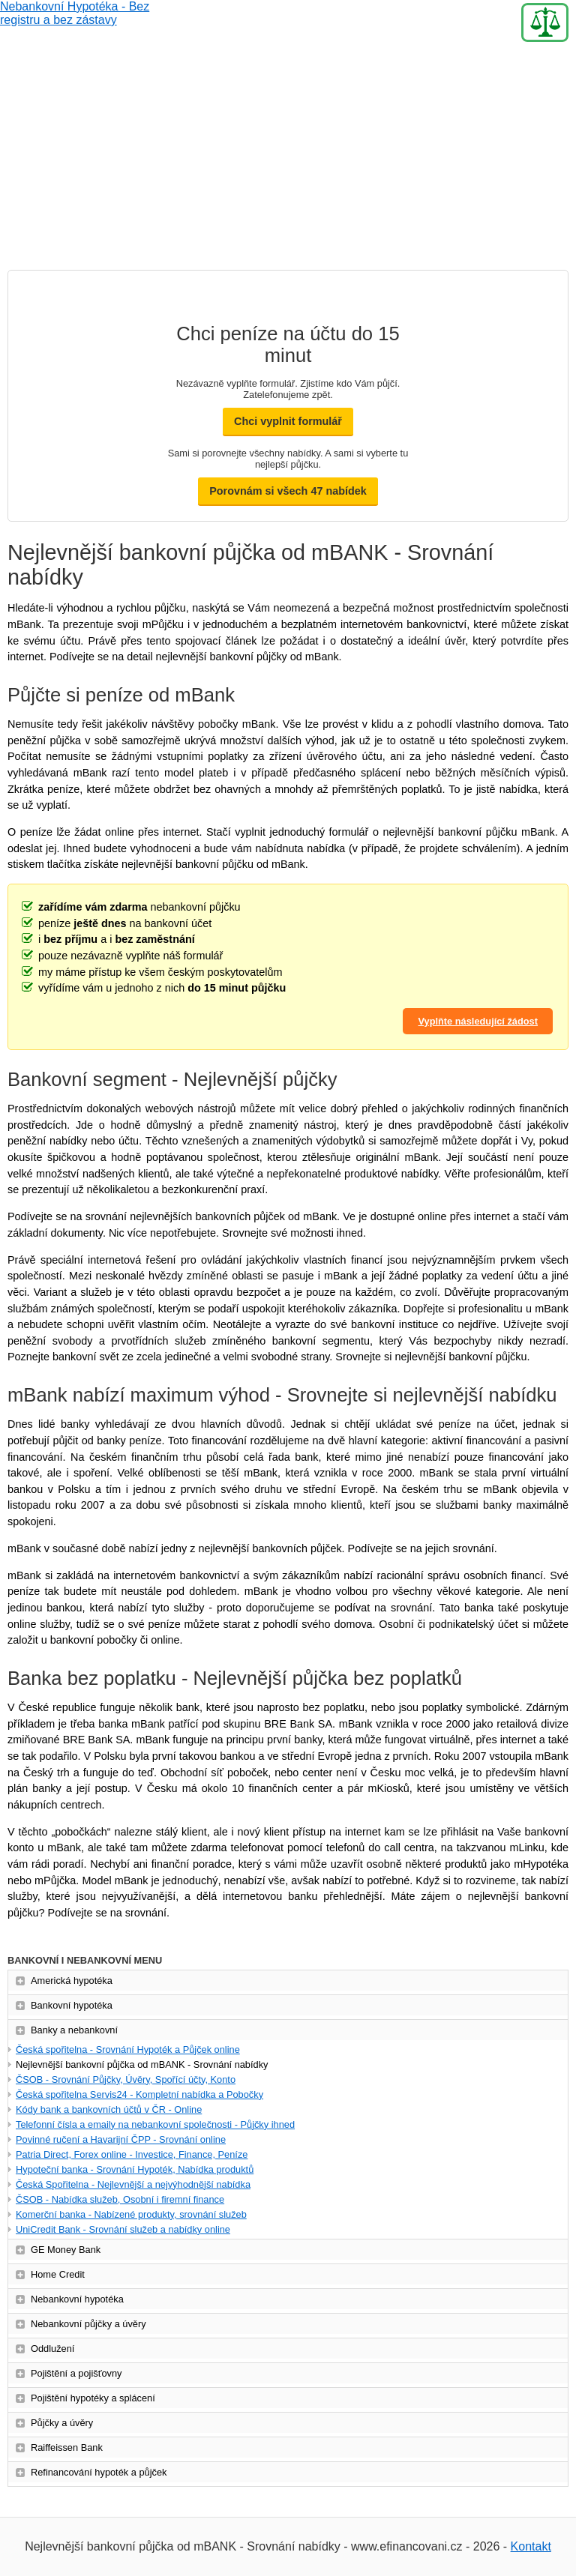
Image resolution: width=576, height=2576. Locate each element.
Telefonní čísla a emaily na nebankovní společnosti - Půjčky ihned (155, 2124)
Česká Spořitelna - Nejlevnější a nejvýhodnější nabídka (133, 2184)
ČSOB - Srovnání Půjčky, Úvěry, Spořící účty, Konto (126, 2079)
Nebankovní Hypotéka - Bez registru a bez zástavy (75, 22)
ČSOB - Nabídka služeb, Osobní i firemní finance (120, 2199)
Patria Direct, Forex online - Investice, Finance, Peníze (132, 2154)
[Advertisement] (288, 157)
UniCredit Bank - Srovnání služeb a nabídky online (123, 2229)
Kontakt (531, 2546)
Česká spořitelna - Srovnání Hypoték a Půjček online (128, 2049)
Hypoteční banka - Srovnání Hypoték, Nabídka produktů (135, 2169)
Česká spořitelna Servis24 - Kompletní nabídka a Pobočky (139, 2094)
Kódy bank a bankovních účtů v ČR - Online (109, 2109)
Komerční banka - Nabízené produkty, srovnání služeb (131, 2214)
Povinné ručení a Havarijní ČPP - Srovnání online (121, 2139)
